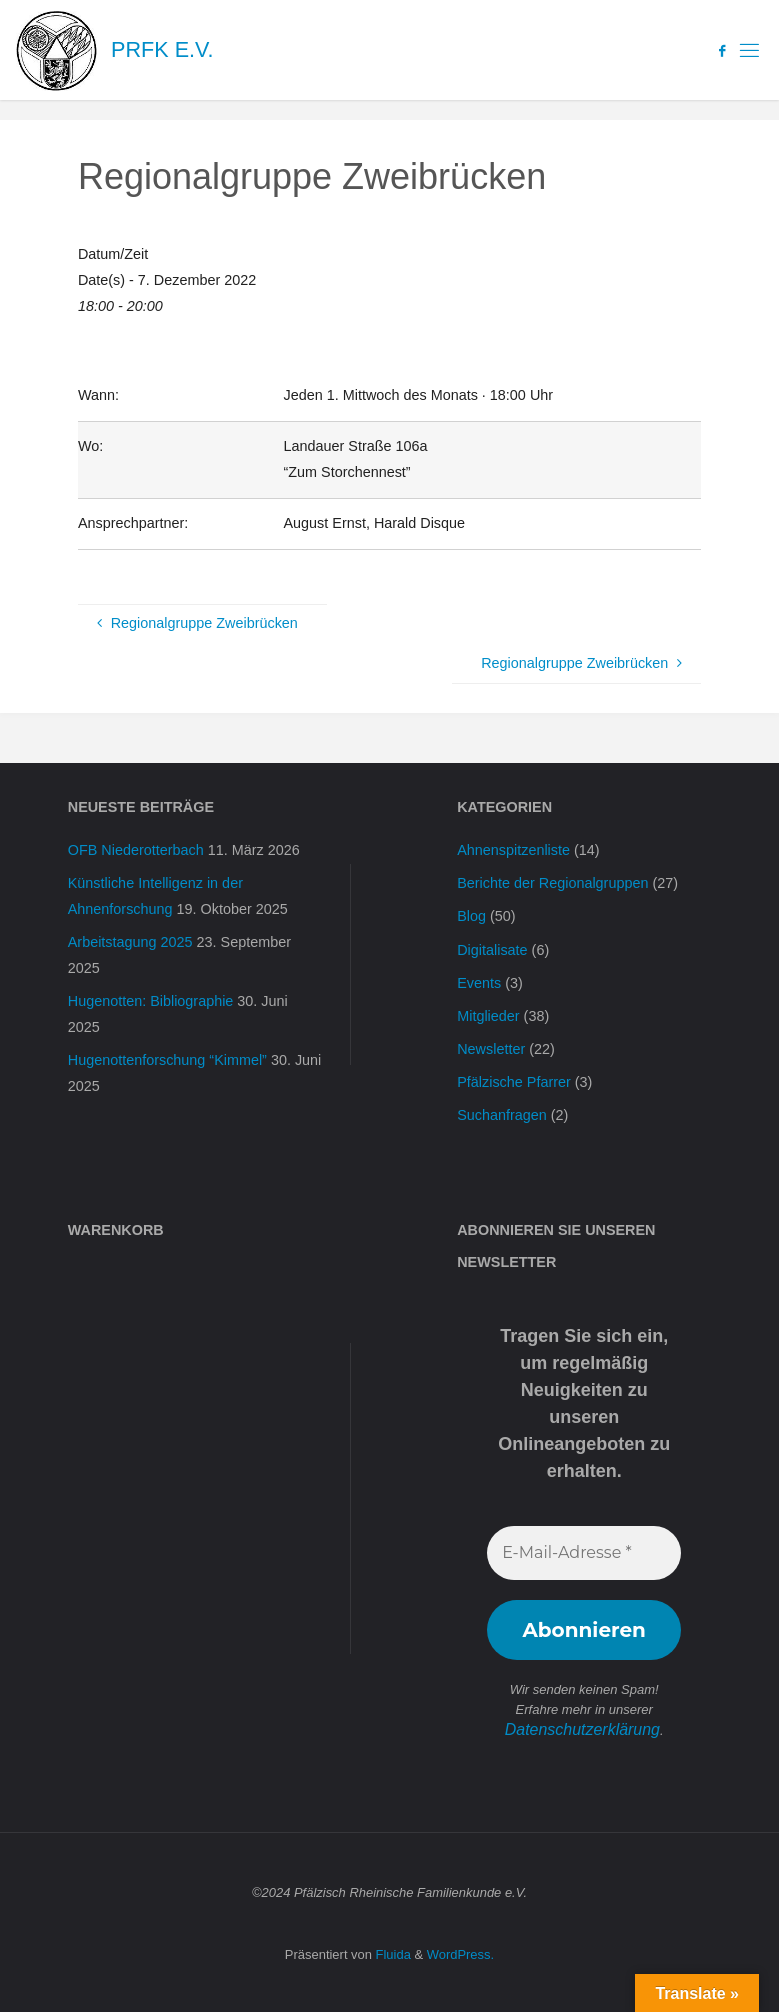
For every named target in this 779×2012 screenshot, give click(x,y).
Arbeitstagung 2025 (130, 942)
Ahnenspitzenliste (513, 850)
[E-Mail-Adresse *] (584, 1553)
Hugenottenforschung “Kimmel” (167, 1060)
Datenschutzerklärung (582, 1728)
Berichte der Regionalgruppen (552, 883)
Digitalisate (492, 950)
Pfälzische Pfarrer (514, 1082)
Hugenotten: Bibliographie (151, 1001)
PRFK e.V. (162, 49)
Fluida (391, 1951)
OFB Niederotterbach (136, 850)
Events (479, 983)
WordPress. (460, 1951)
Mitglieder (488, 1016)
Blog (471, 916)
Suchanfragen (502, 1115)
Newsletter (491, 1049)
